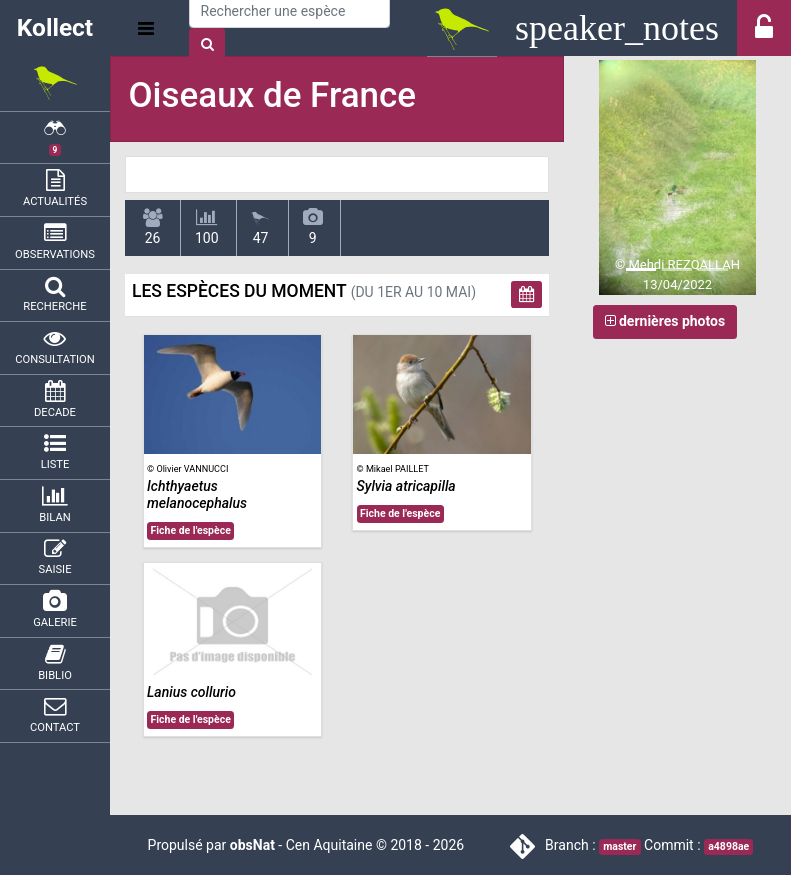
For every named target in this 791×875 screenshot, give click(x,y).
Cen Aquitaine (329, 845)
